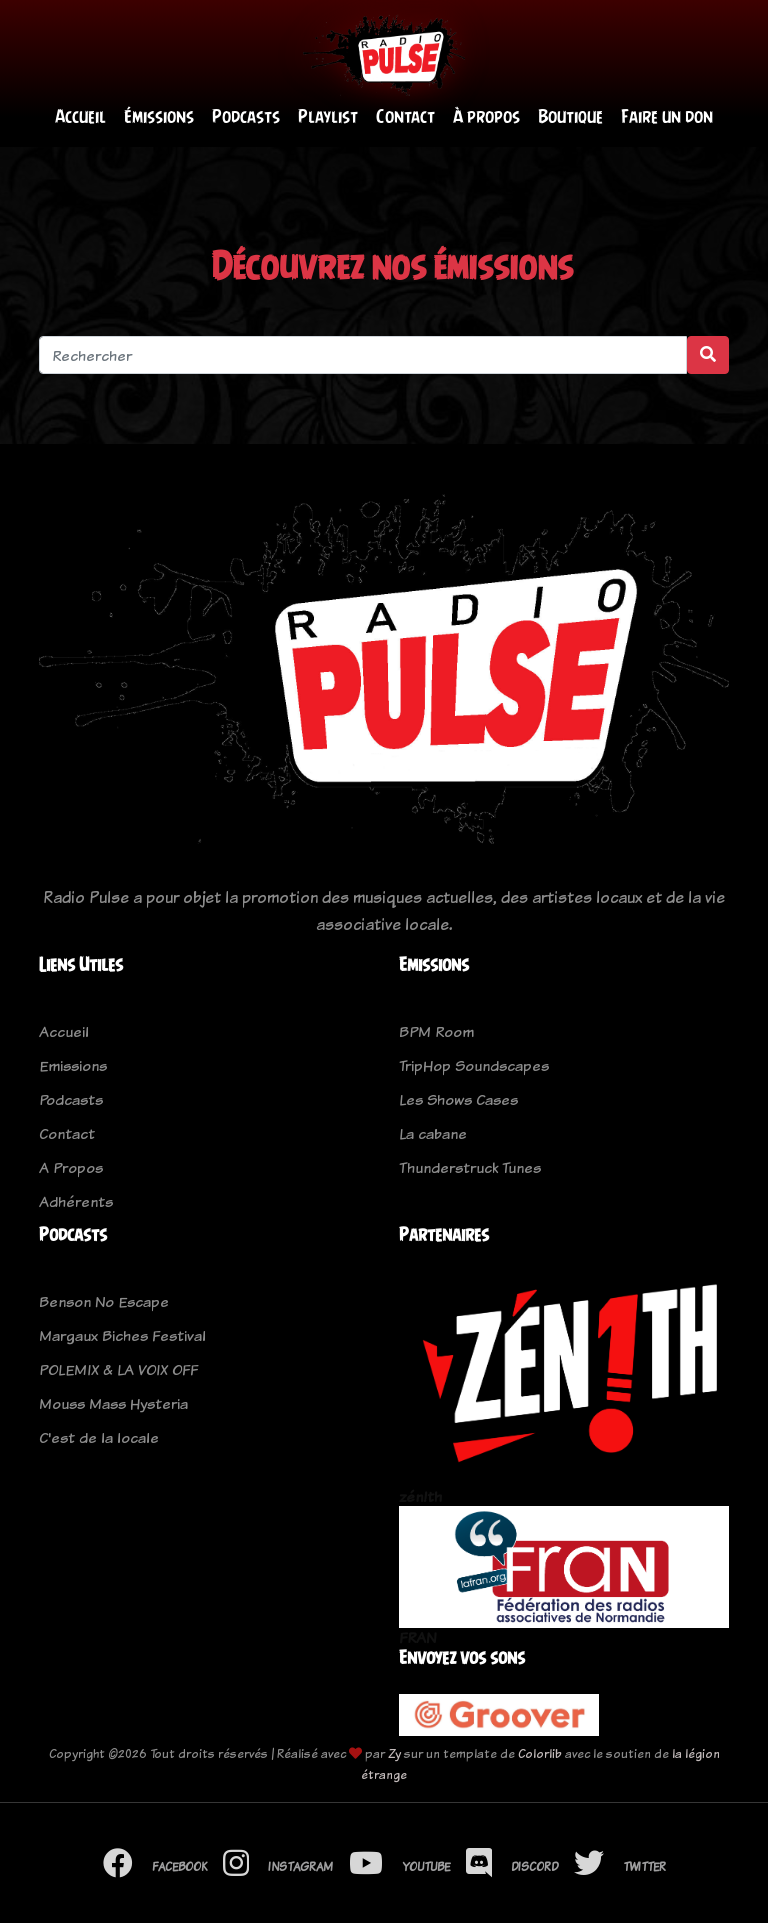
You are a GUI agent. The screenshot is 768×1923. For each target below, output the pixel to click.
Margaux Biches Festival (122, 1335)
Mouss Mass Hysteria (113, 1403)
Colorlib (540, 1753)
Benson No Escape (104, 1301)
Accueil (80, 116)
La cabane (433, 1133)
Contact (405, 116)
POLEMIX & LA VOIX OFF (118, 1369)
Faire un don (667, 116)
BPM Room (436, 1031)
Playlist (328, 116)
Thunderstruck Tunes (470, 1167)
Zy (394, 1753)
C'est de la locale (99, 1437)
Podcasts (246, 116)
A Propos (71, 1167)
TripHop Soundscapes (474, 1065)
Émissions (159, 116)
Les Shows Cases (458, 1099)
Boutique (570, 116)
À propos (486, 116)
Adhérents (76, 1201)
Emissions (73, 1065)
